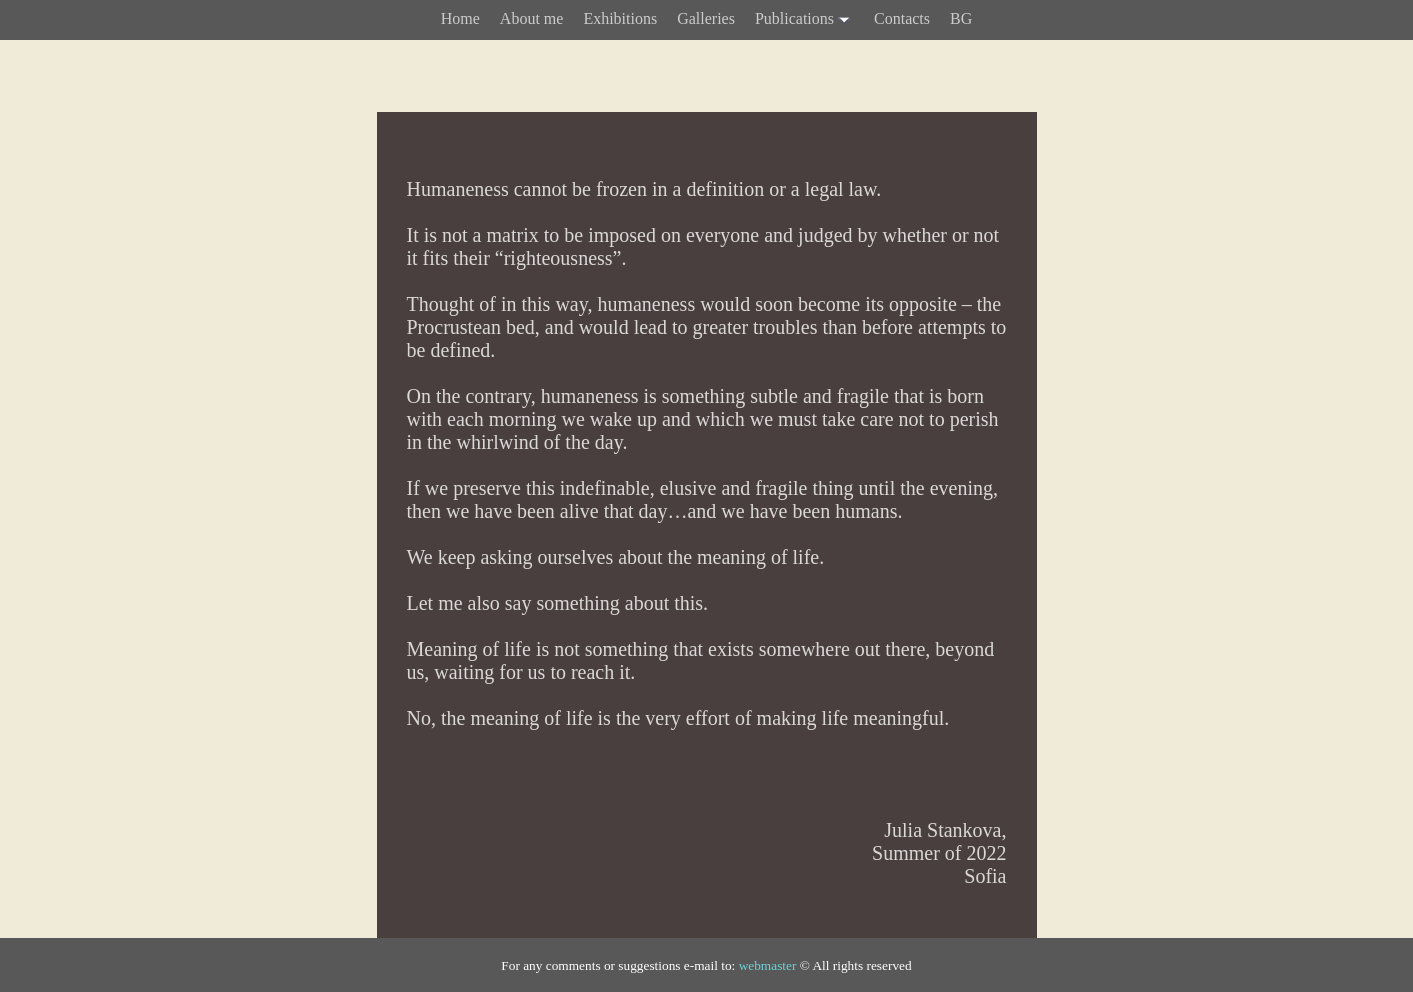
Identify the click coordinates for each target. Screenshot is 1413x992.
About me (532, 18)
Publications (804, 20)
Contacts (902, 18)
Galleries (706, 18)
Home (460, 18)
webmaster (768, 965)
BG (961, 18)
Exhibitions (620, 18)
